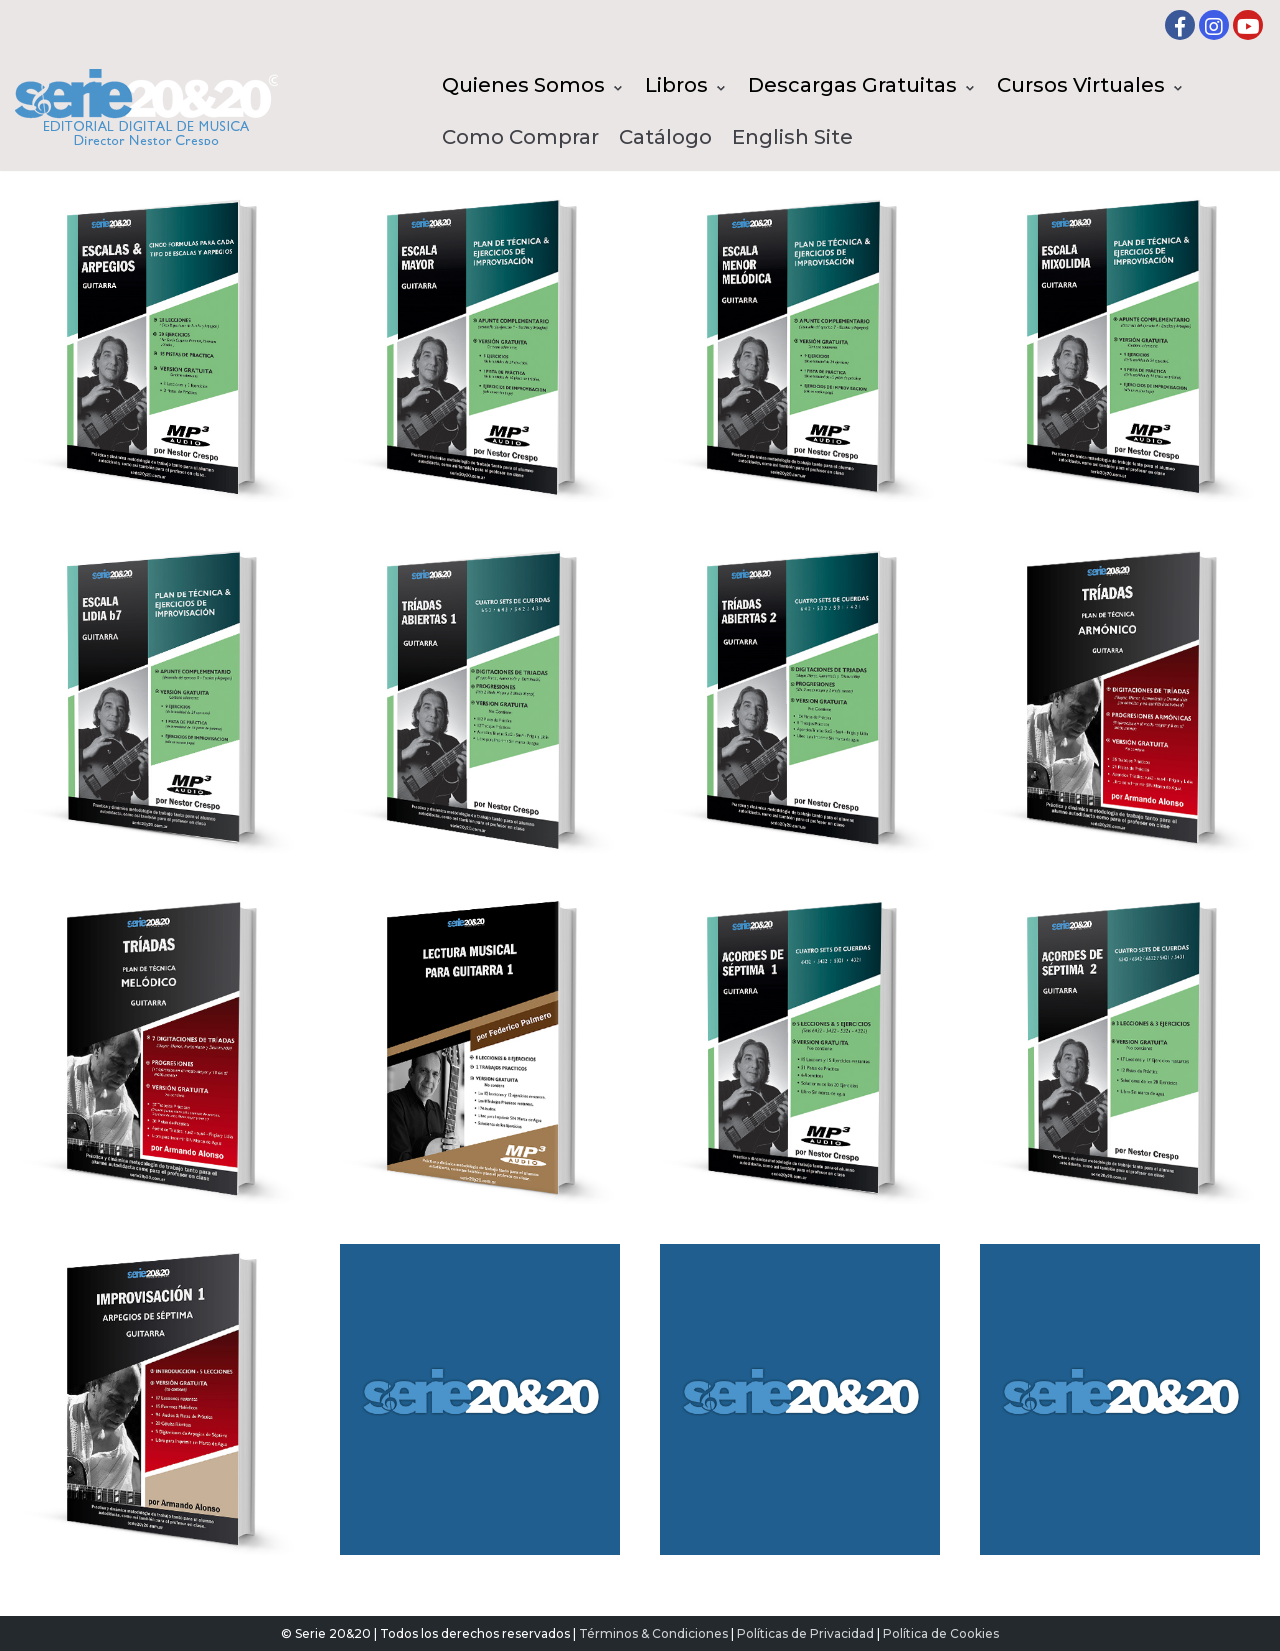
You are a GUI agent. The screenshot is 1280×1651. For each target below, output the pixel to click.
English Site (792, 137)
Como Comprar (520, 137)
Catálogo (665, 137)
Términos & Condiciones (653, 1633)
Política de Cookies (941, 1633)
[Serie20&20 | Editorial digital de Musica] (146, 107)
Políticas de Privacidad (805, 1633)
